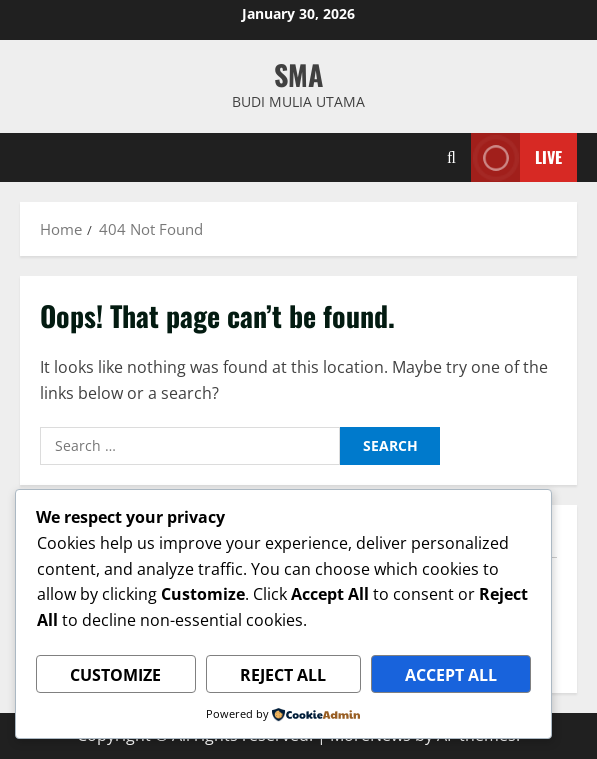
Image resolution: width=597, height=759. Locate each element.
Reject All (283, 675)
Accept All (451, 675)
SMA (298, 74)
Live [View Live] (516, 157)
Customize (115, 675)
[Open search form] (451, 157)
